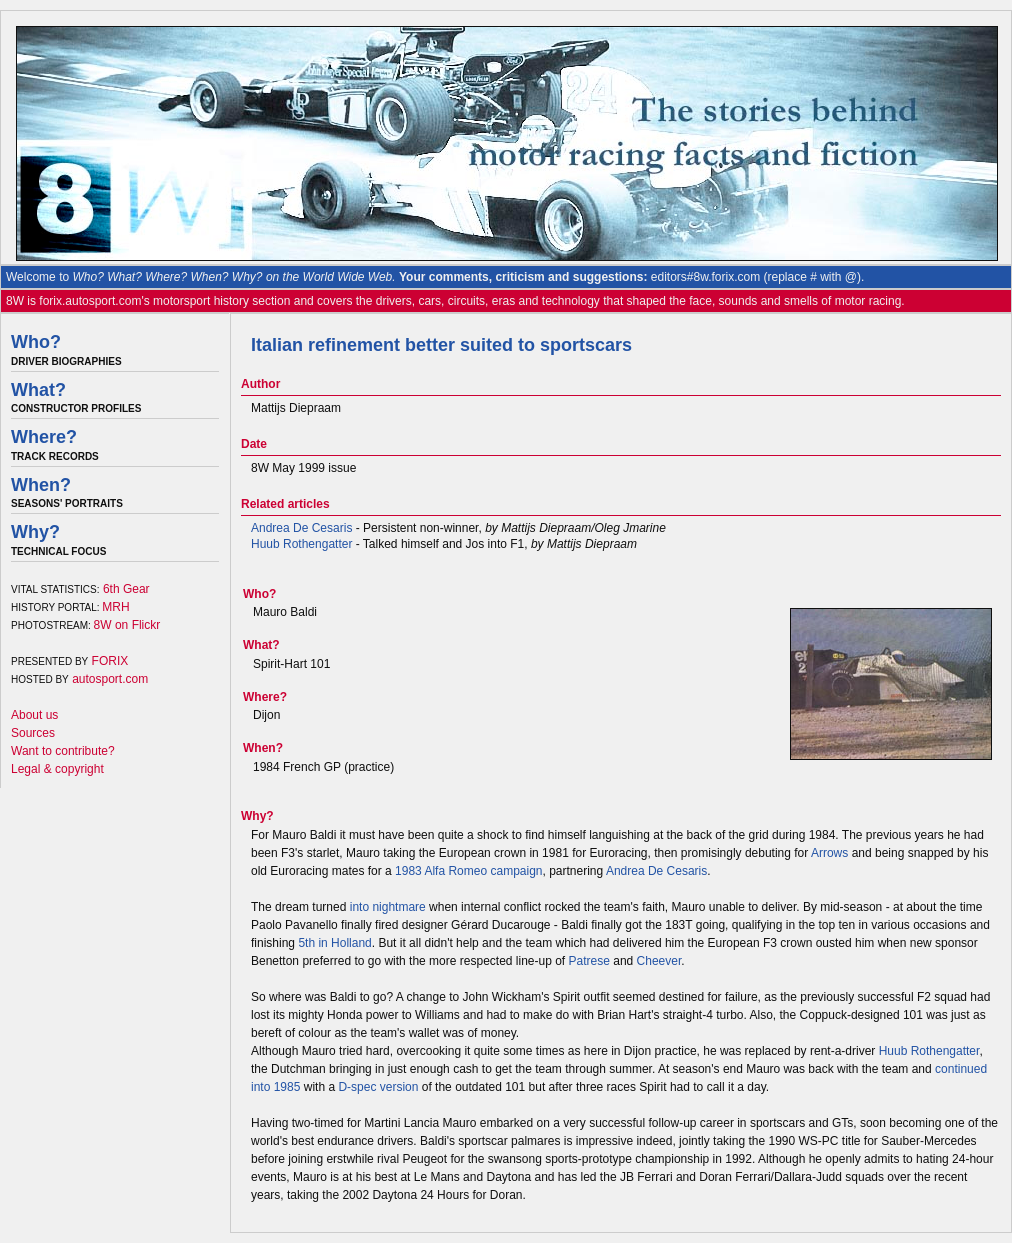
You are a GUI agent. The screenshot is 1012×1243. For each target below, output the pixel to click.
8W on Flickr (127, 625)
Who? (36, 342)
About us (34, 715)
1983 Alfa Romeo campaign (468, 871)
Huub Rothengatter (301, 544)
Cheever (659, 961)
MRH (115, 607)
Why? (35, 532)
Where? (44, 437)
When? (41, 485)
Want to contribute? (63, 751)
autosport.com (110, 679)
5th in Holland (334, 943)
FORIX (110, 661)
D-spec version (378, 1087)
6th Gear (126, 589)
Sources (33, 733)
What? (38, 390)
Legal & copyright (57, 769)
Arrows (829, 853)
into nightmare (388, 907)
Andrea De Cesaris (301, 528)
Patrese (589, 961)
